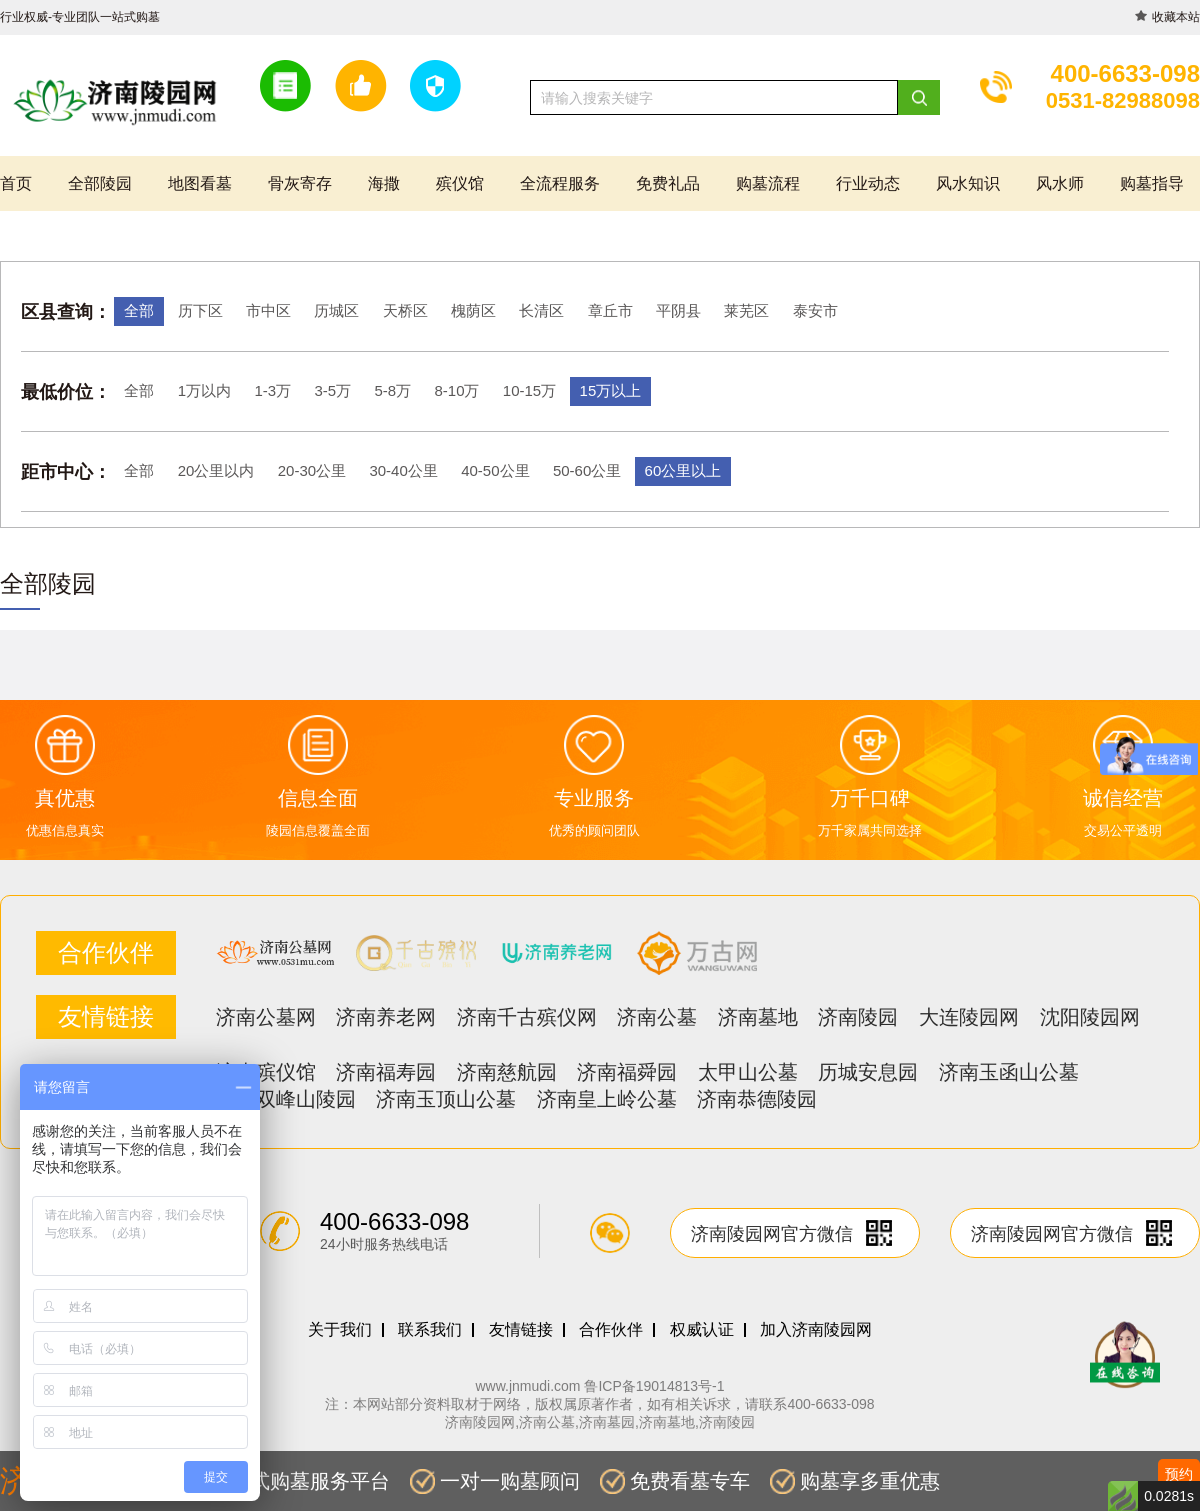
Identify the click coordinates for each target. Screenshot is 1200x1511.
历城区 (336, 310)
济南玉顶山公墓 (446, 1099)
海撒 (384, 183)
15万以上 (611, 390)
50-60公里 (587, 470)
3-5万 (332, 390)
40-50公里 (495, 470)
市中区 (268, 310)
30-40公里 (403, 470)
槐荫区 (473, 310)
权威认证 (702, 1330)
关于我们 (340, 1330)
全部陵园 (100, 183)
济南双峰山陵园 (286, 1099)
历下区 (200, 310)
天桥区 (405, 310)
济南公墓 (657, 1017)
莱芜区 (746, 310)
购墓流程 (768, 183)
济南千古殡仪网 (527, 1017)
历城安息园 (868, 1072)
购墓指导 (1152, 183)
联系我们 (430, 1330)
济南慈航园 (507, 1072)
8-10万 (456, 390)
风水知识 (968, 183)
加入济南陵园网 (816, 1330)
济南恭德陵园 (757, 1099)
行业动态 (868, 183)
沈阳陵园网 (1090, 1017)
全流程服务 (560, 183)
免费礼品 (668, 183)
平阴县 (678, 310)
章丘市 (610, 310)
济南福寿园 (386, 1072)
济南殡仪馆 (266, 1072)
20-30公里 (312, 470)
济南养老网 (386, 1017)
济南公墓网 (266, 1017)
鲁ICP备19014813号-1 (654, 1386)
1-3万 (272, 390)
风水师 (1060, 183)
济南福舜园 (627, 1072)
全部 (139, 310)
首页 (16, 183)
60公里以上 (683, 470)
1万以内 (204, 390)
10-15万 (529, 390)
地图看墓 (200, 183)
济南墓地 (758, 1017)
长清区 (541, 310)
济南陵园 (858, 1017)
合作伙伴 (611, 1330)
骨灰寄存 (300, 183)
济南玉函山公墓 (1009, 1072)
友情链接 (521, 1330)
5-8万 (392, 390)
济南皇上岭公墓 (607, 1099)
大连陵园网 (969, 1017)
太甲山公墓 (748, 1072)
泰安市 (815, 310)
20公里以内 (216, 470)
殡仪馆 (460, 183)
